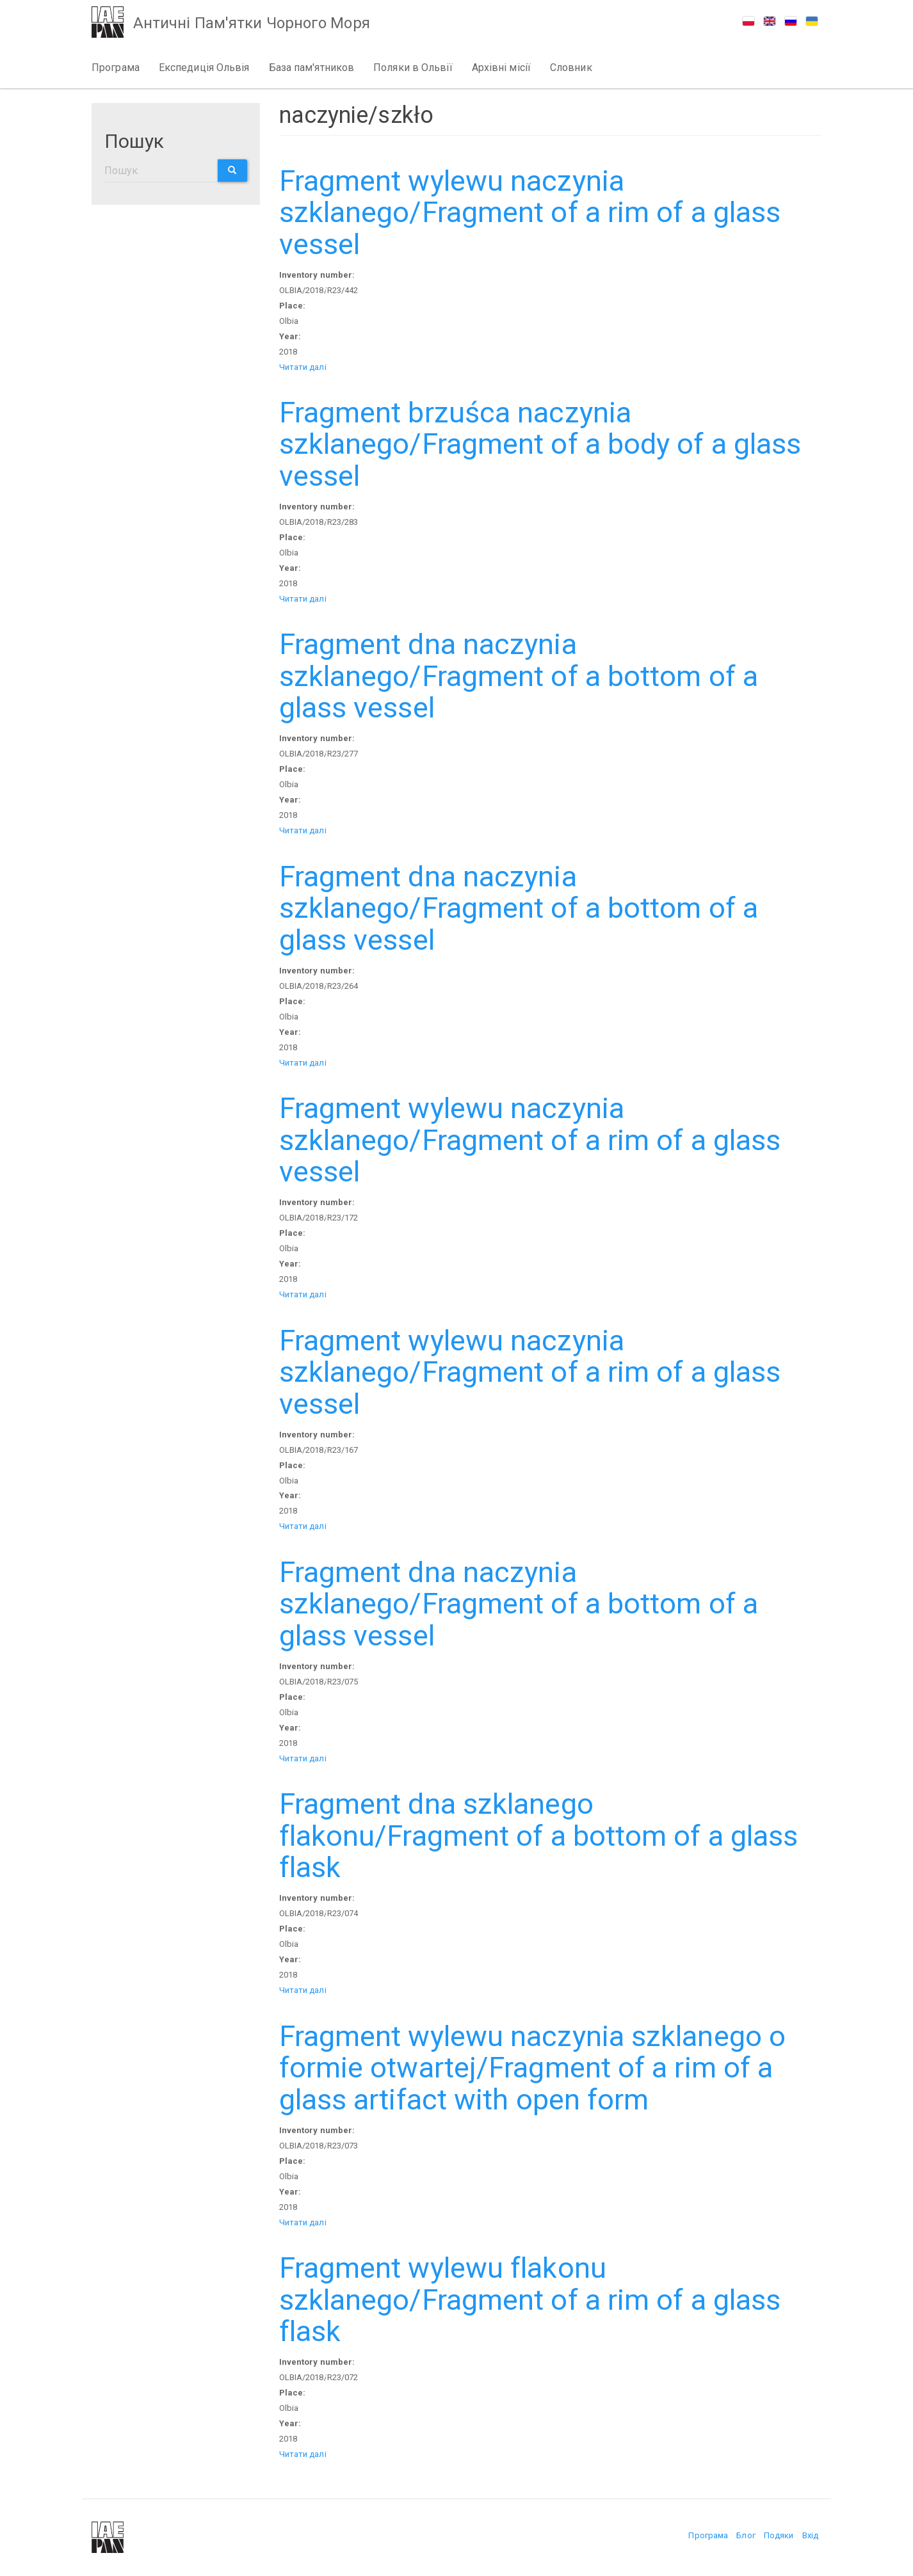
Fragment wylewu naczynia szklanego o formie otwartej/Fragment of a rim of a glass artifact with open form (532, 2067)
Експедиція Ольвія (204, 67)
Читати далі (303, 367)
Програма (116, 67)
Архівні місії (501, 67)
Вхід (810, 2535)
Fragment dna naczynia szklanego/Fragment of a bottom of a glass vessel (519, 675)
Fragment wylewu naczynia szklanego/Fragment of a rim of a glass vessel (530, 212)
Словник (571, 67)
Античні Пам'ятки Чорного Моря (251, 23)
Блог (745, 2535)
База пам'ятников (312, 67)
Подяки (779, 2535)
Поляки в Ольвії (413, 67)
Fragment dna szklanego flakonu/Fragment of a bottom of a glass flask (538, 1835)
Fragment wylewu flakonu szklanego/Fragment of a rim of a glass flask (530, 2299)
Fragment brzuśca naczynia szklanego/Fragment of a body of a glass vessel (540, 444)
